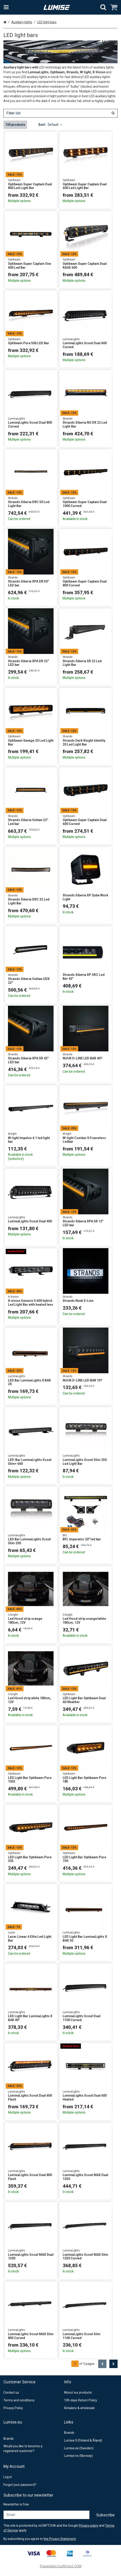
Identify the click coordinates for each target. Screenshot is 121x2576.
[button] (60, 2539)
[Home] (56, 7)
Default (55, 124)
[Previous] (102, 2364)
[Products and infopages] (7, 7)
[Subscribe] (105, 2515)
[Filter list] (60, 113)
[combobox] (60, 113)
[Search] (103, 7)
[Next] (113, 2364)
